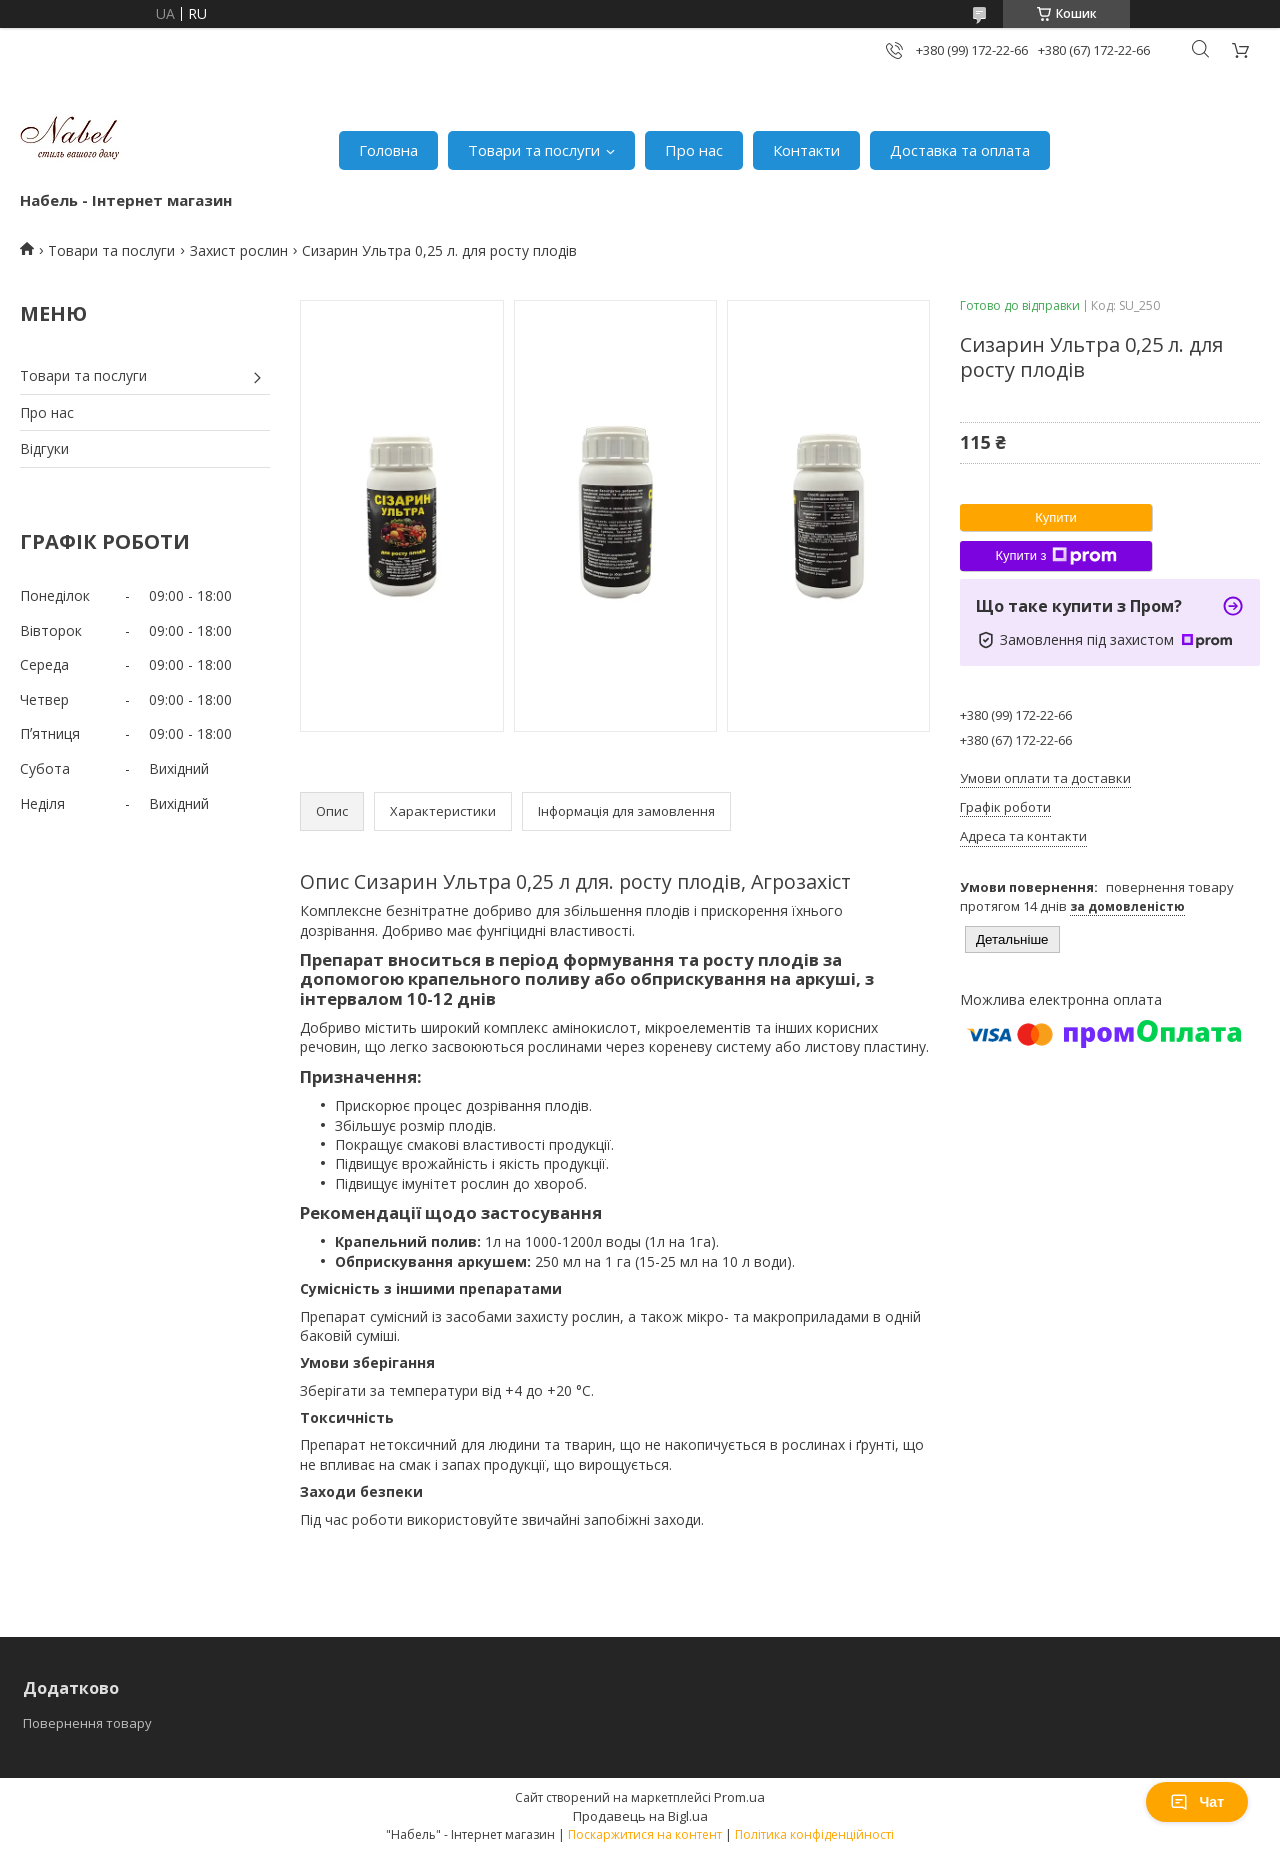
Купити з (1055, 556)
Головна (388, 150)
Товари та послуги (534, 150)
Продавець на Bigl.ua (640, 1816)
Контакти (806, 150)
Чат (1197, 1802)
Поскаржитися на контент (645, 1834)
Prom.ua (739, 1797)
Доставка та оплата (960, 150)
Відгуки (44, 448)
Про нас (694, 150)
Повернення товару (87, 1723)
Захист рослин (239, 250)
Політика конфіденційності (814, 1834)
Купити (1056, 517)
